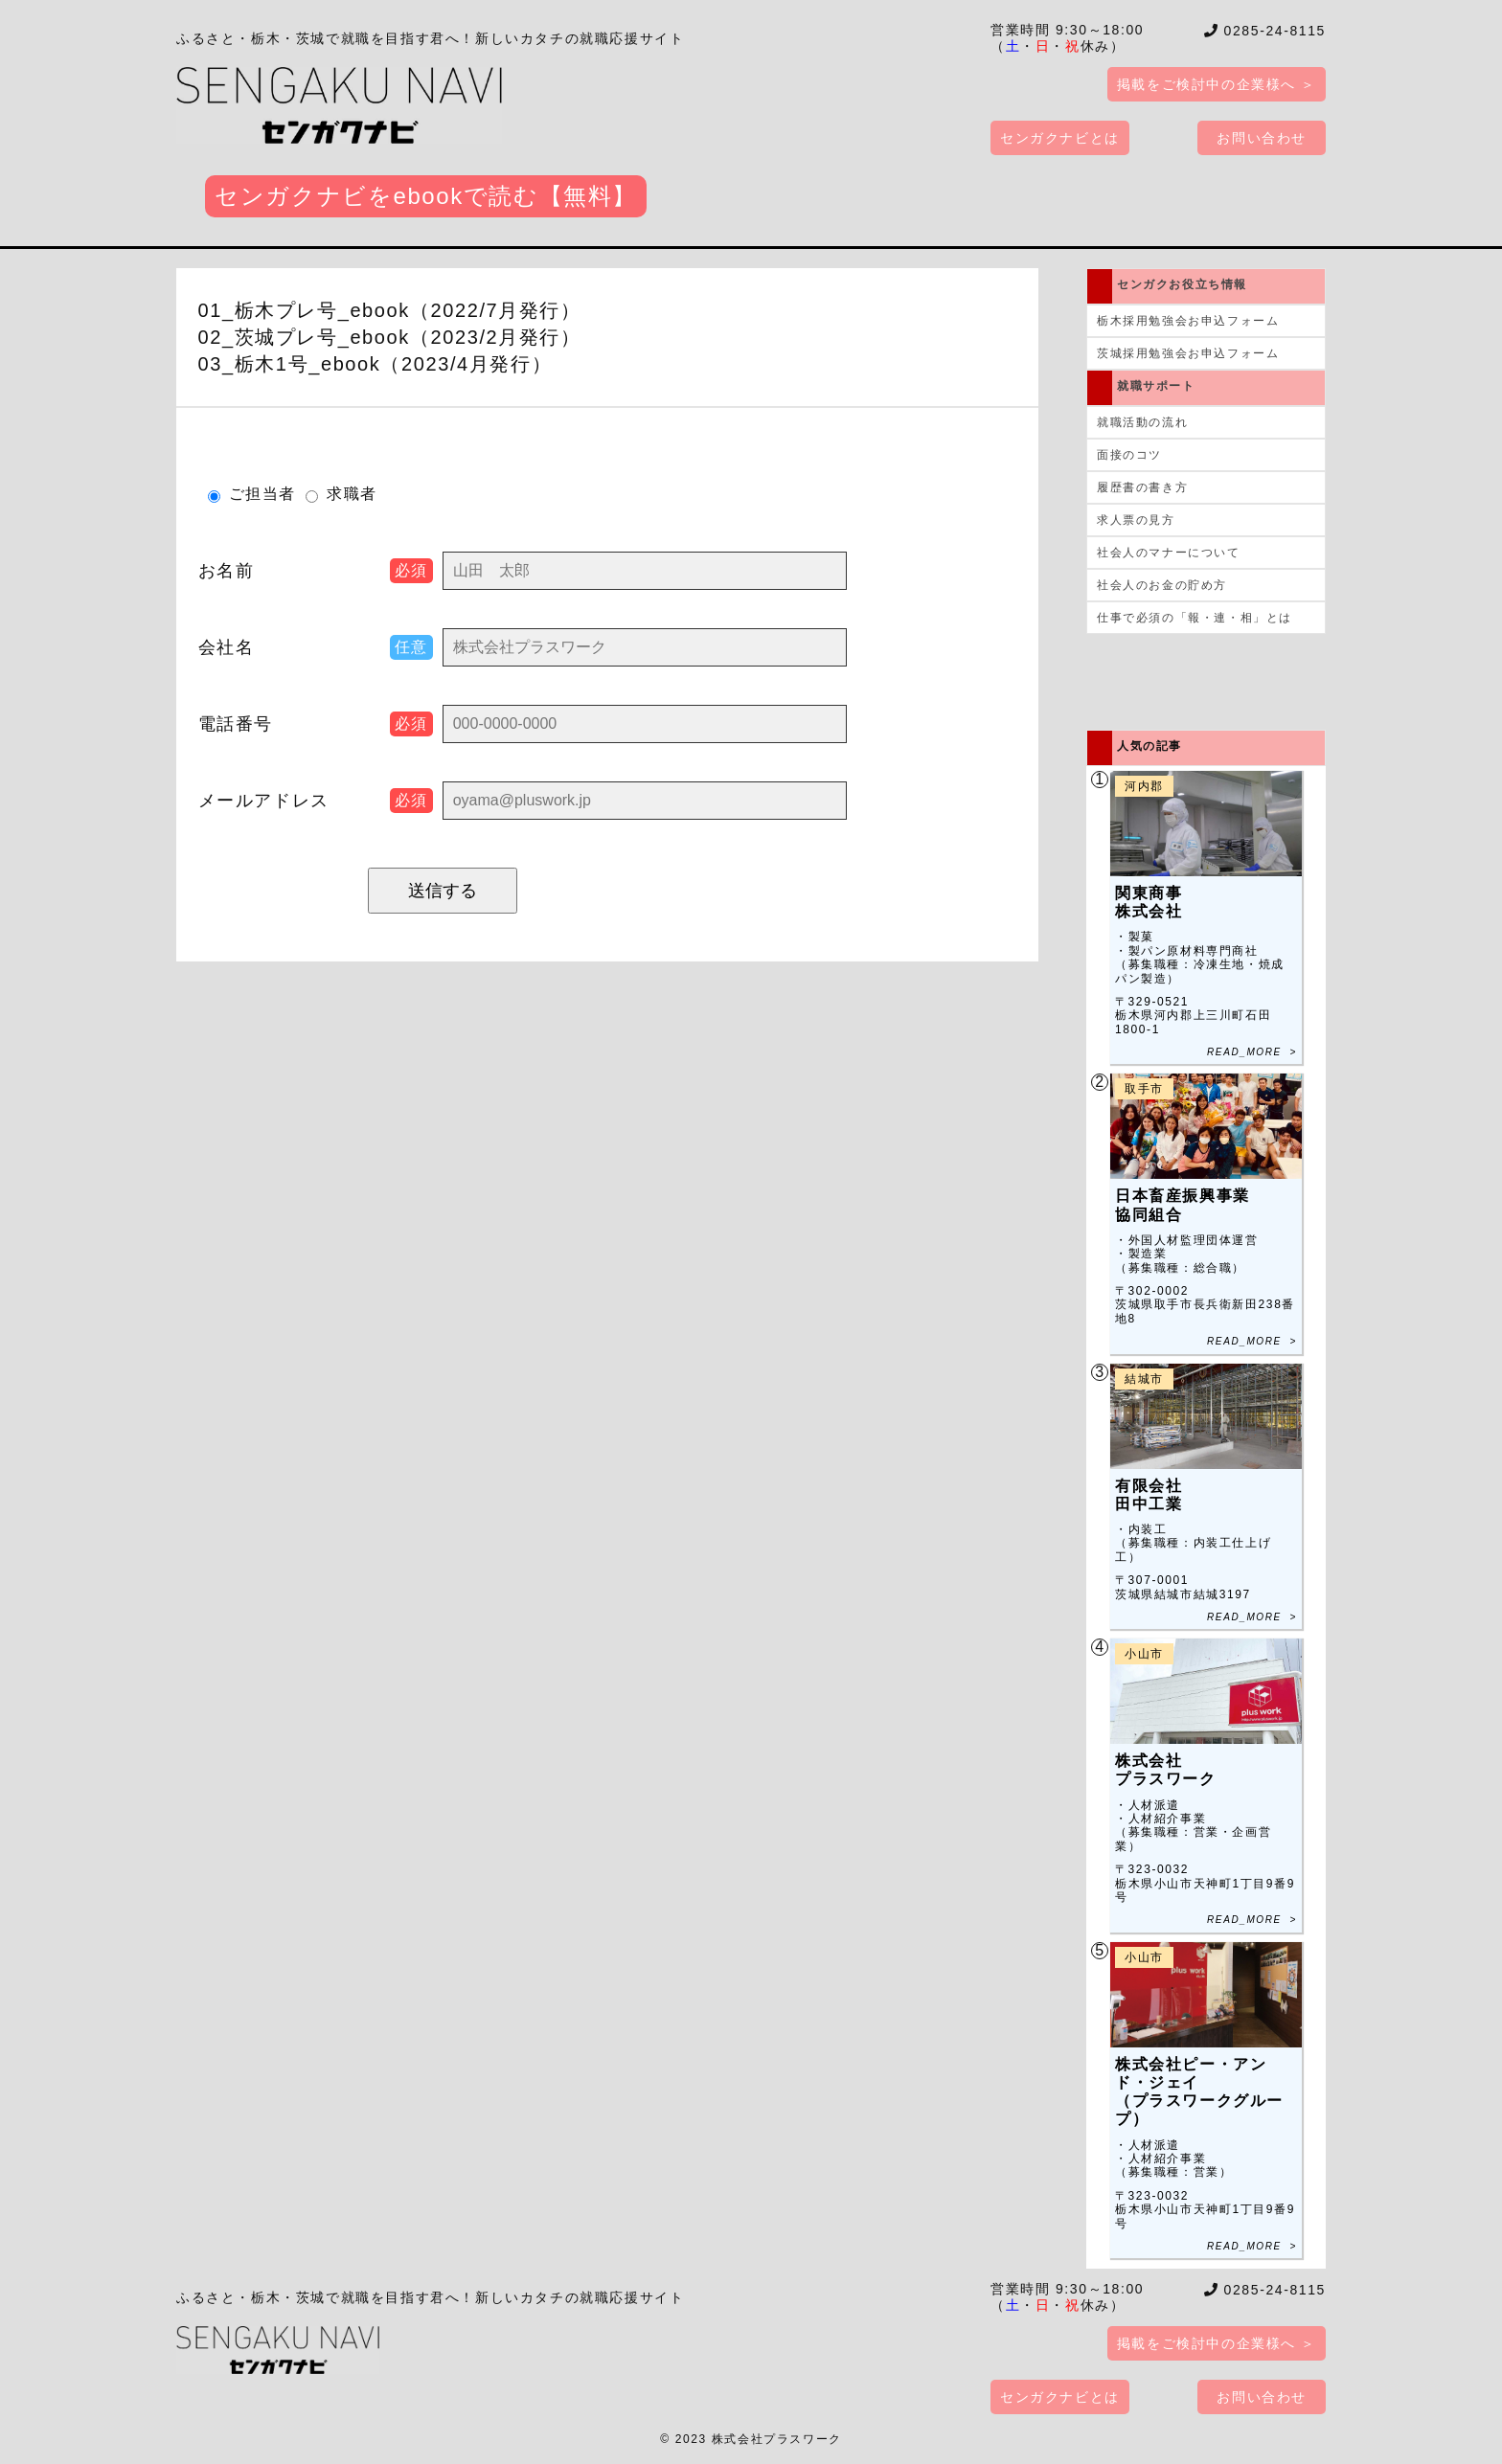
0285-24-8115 (1265, 30)
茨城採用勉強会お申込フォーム (1188, 353)
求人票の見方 (1136, 520)
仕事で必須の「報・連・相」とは (1194, 617)
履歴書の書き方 (1142, 487)
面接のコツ (1129, 455)
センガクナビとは (1060, 138)
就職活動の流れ (1142, 422)
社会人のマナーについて (1168, 552)
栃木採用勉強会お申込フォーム (1188, 321)
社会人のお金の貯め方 (1162, 585)
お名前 (226, 570)
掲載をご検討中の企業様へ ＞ (1216, 84)
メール (264, 800)
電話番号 (235, 724)
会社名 (226, 647)
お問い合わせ (1262, 138)
